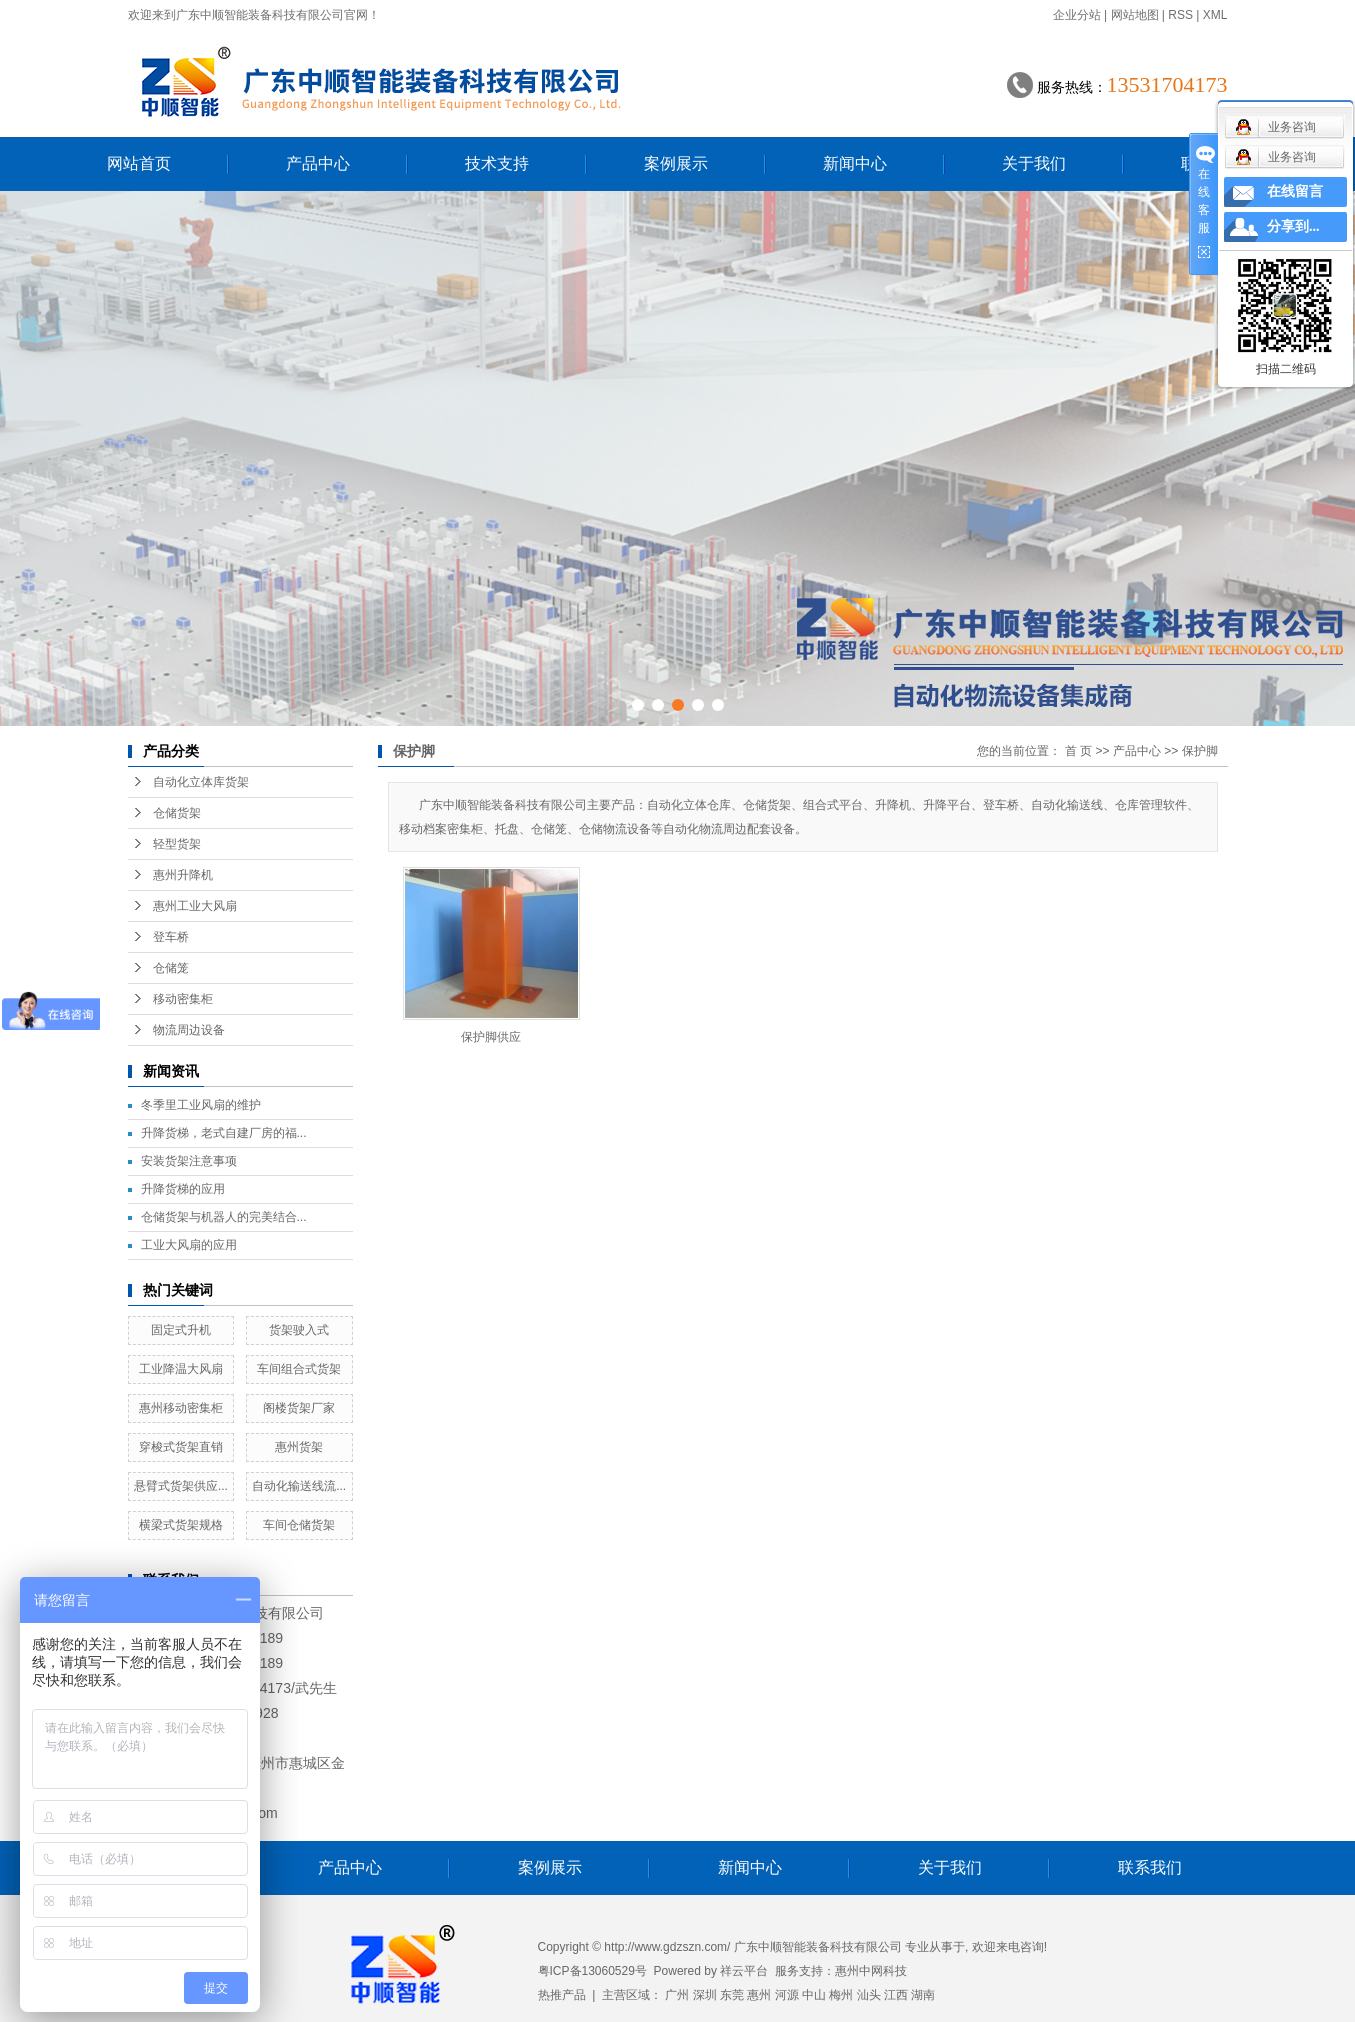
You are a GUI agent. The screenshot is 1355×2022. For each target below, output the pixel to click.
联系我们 (1150, 1867)
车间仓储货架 (299, 1525)
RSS (1180, 15)
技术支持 (497, 163)
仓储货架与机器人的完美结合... (224, 1217)
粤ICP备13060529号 (592, 1971)
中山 (814, 1995)
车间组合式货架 (299, 1369)
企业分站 (1077, 15)
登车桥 (171, 937)
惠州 (759, 1995)
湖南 (923, 1995)
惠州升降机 (183, 875)
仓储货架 (177, 813)
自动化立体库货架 (201, 782)
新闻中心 (855, 163)
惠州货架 (299, 1447)
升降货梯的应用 (183, 1189)
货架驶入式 (299, 1330)
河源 (787, 1995)
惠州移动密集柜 (181, 1408)
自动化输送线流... (299, 1486)
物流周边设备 (189, 1030)
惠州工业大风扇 (195, 906)
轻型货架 (177, 844)
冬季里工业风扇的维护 (201, 1105)
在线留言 (1295, 191)
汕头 (869, 1995)
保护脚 (1200, 751)
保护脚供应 (491, 1037)
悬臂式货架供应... (181, 1486)
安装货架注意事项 (189, 1161)
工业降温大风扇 (181, 1369)
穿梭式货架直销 (181, 1447)
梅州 (841, 1995)
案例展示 (676, 163)
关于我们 (1034, 163)
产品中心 (318, 163)
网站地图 (1135, 15)
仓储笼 (171, 968)
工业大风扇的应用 (189, 1245)
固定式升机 (181, 1330)
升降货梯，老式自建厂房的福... (224, 1133)
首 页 (1078, 751)
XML (1215, 15)
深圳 (705, 1995)
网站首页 (139, 163)
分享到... (1293, 226)
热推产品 (562, 1995)
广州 (677, 1995)
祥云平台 (744, 1971)
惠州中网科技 (871, 1971)
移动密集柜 (183, 999)
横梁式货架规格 (181, 1525)
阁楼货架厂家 (299, 1408)
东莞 (732, 1995)
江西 (896, 1995)
